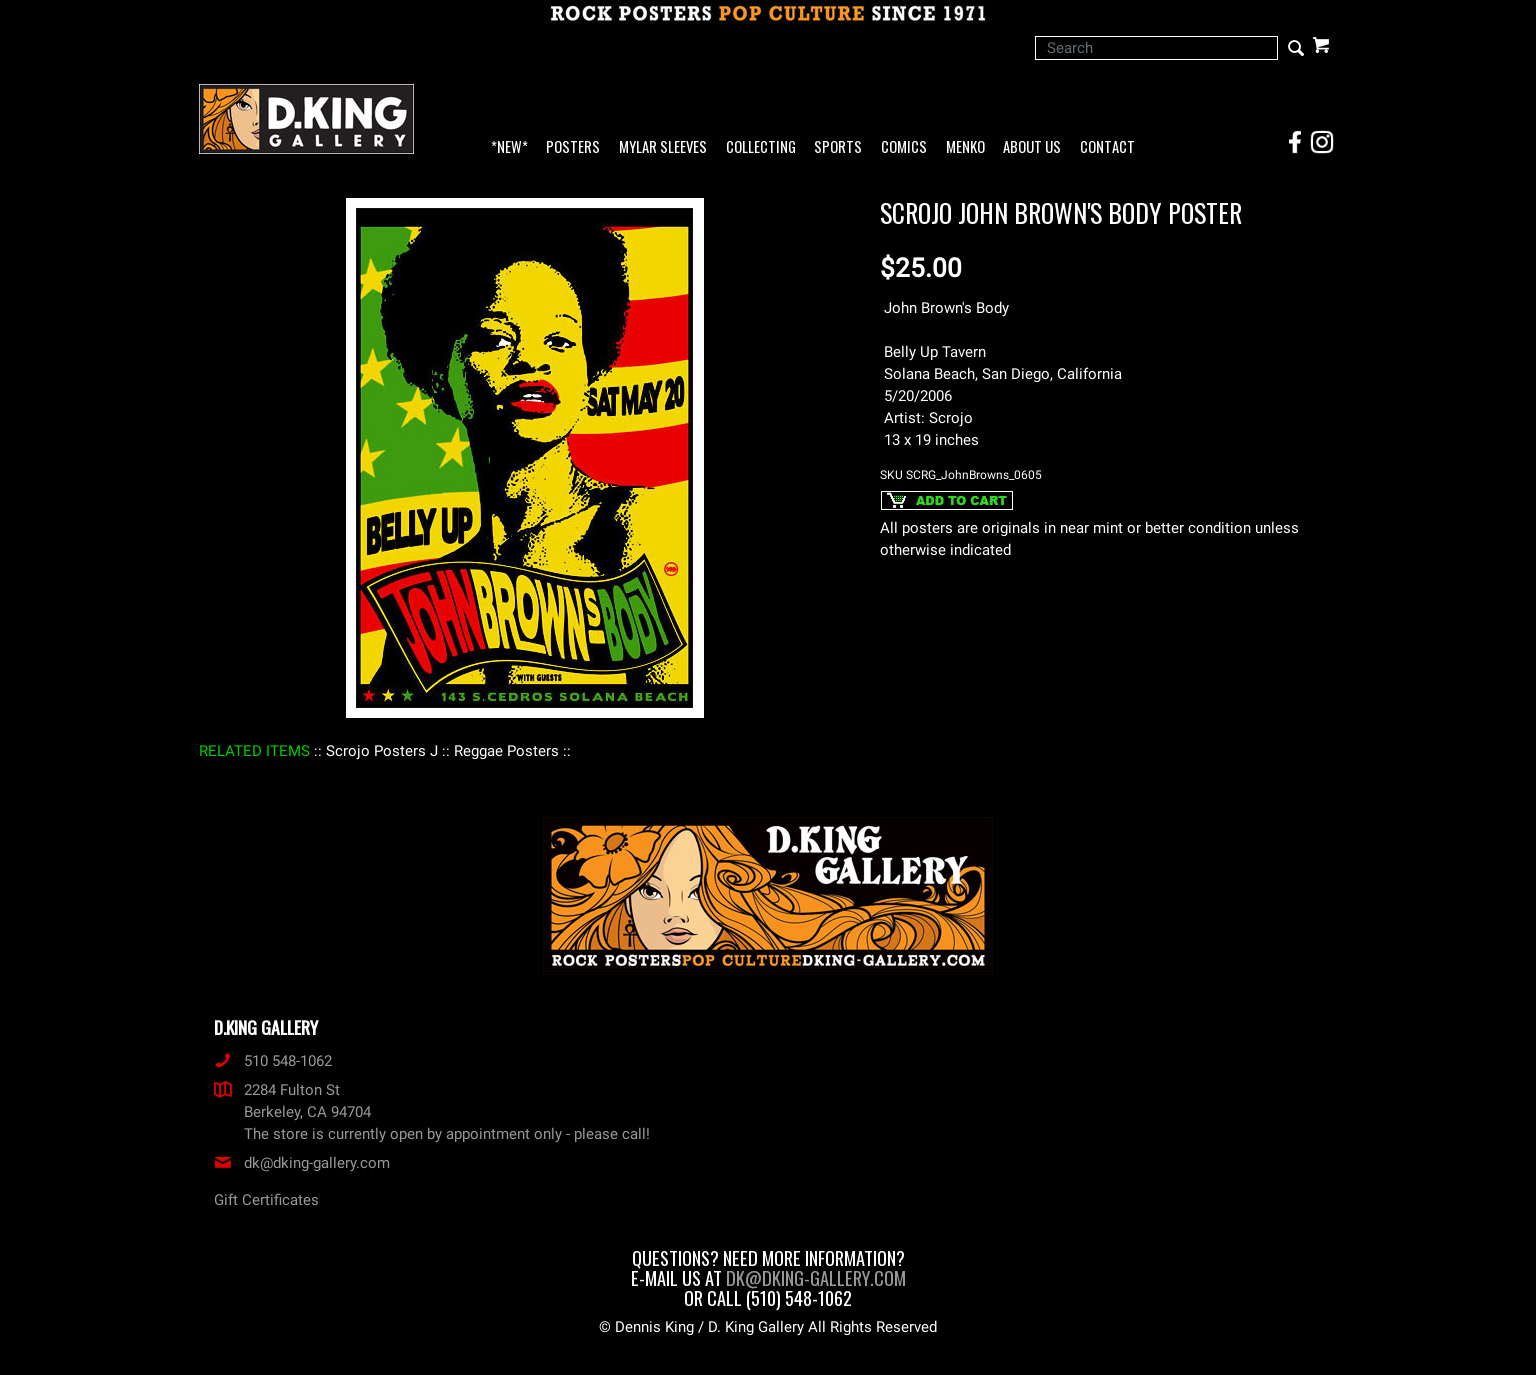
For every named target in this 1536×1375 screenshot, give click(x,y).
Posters (573, 147)
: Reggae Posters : (506, 751)
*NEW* (509, 147)
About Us (1032, 147)
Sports (838, 147)
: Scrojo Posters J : (382, 751)
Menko (965, 147)
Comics (904, 147)
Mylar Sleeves (663, 147)
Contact (1107, 147)
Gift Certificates (266, 1200)
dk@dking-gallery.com (302, 1163)
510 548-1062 (273, 1061)
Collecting (761, 147)
